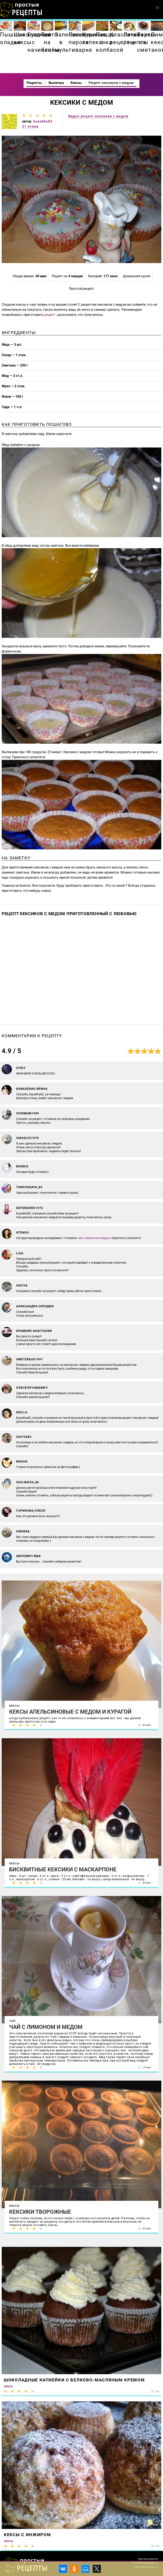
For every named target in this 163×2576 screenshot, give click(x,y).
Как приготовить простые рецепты (21, 9)
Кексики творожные (40, 2212)
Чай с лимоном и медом (46, 2027)
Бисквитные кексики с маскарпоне (63, 1869)
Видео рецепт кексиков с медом (98, 116)
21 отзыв (30, 126)
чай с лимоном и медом (93, 1238)
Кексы (14, 1705)
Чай (12, 2021)
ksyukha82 (42, 121)
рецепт (50, 315)
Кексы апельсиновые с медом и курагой (70, 1712)
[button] (157, 7)
